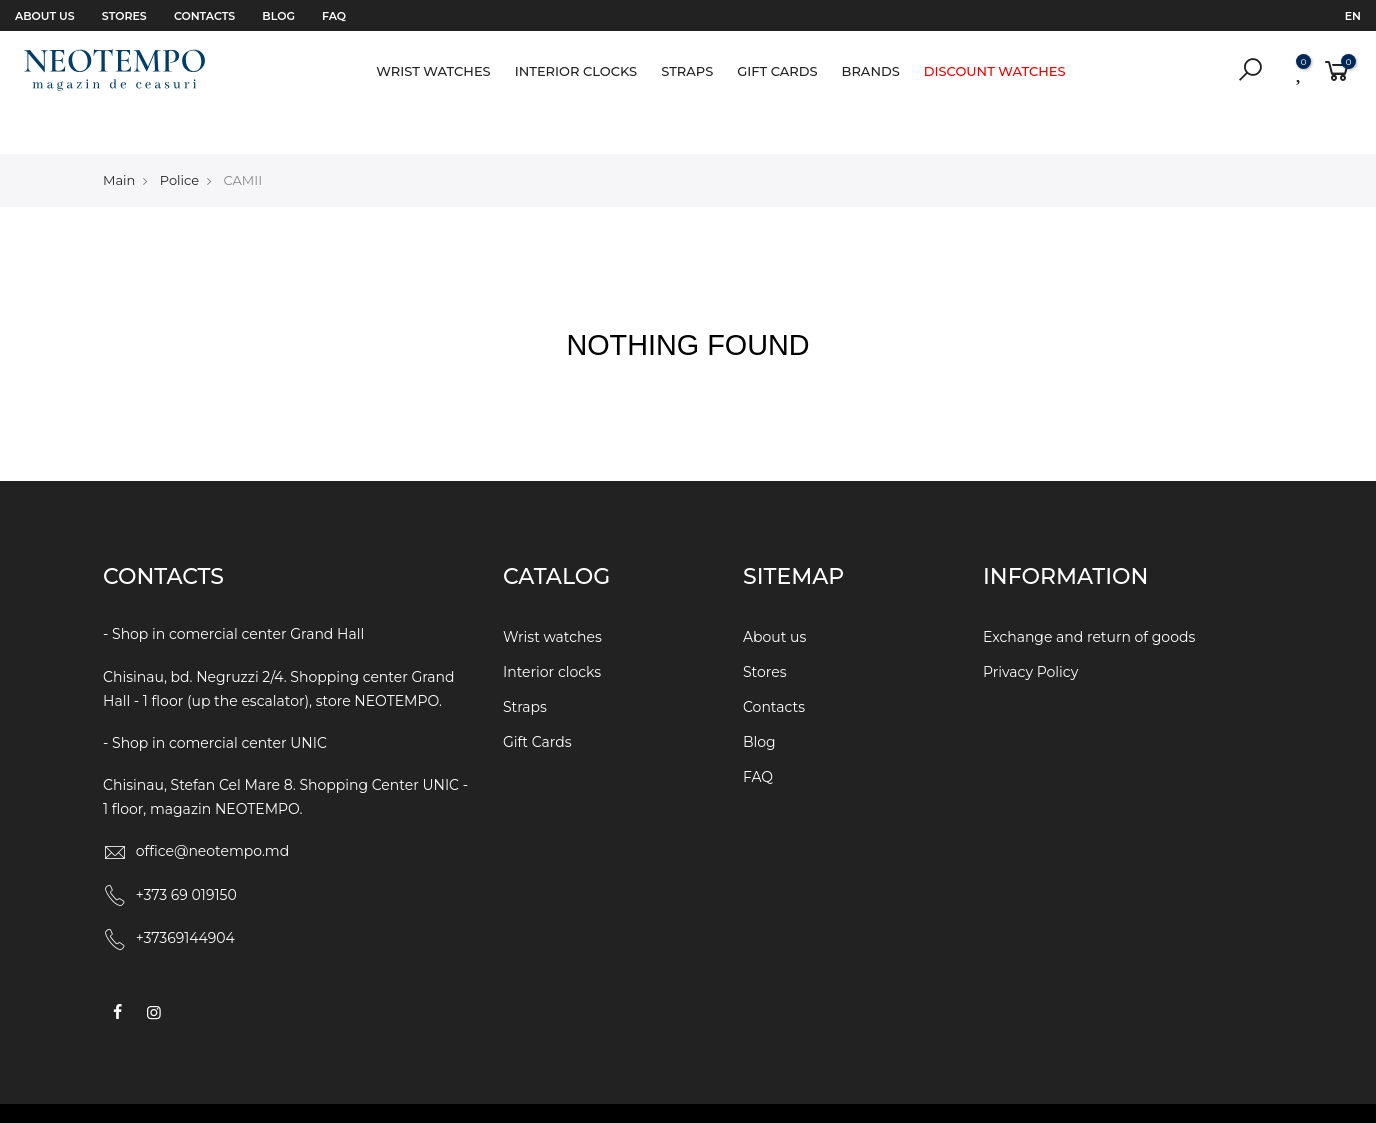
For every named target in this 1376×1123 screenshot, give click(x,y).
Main (119, 137)
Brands (871, 71)
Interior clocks (576, 71)
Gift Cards (777, 71)
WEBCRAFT (870, 1092)
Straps (687, 71)
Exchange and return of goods (1089, 595)
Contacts (204, 16)
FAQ (334, 16)
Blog (278, 16)
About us (45, 16)
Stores (124, 16)
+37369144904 (185, 896)
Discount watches (995, 71)
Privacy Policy (1030, 630)
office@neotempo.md (213, 809)
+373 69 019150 (186, 852)
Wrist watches (433, 71)
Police (179, 137)
